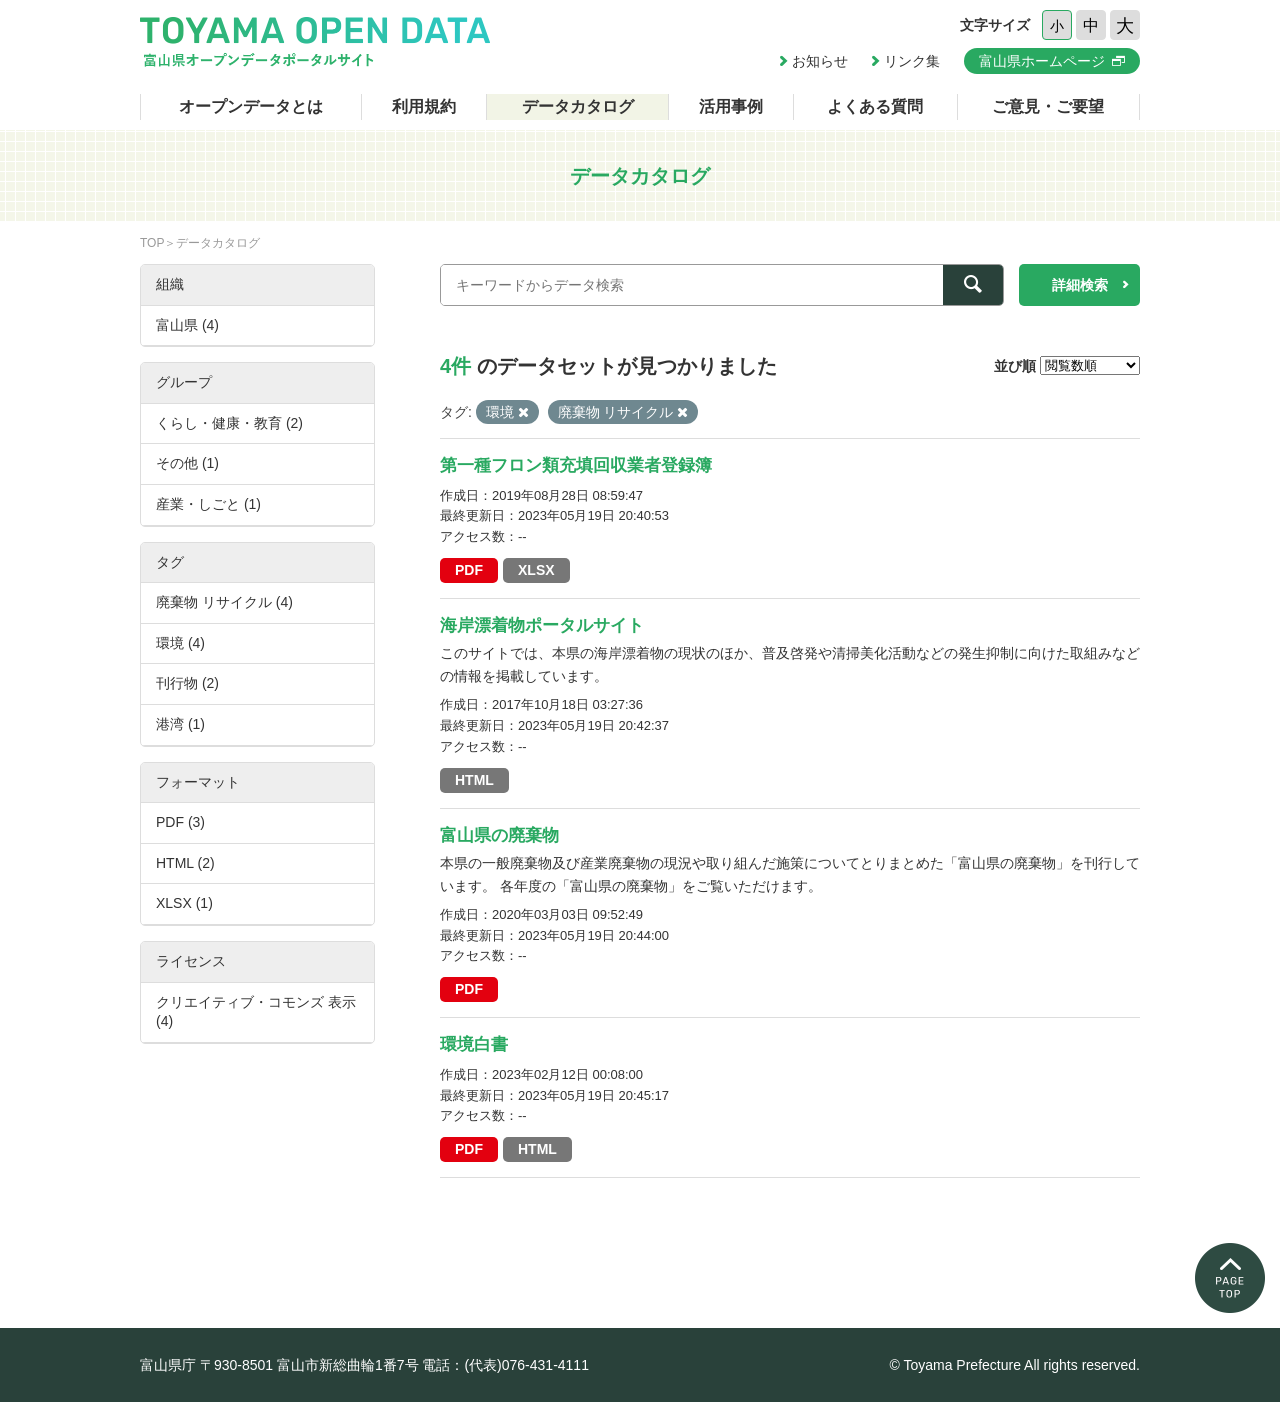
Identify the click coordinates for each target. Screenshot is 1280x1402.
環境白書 (474, 1044)
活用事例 (731, 106)
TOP (152, 243)
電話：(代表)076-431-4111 (505, 1365)
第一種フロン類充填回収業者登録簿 (576, 465)
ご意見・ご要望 (1048, 106)
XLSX (536, 570)
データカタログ (578, 106)
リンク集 (912, 61)
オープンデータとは (251, 106)
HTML (474, 780)
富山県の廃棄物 (499, 835)
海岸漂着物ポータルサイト (542, 625)
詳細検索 (1080, 285)
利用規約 (424, 106)
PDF (469, 570)
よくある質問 (875, 106)
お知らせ (820, 61)
